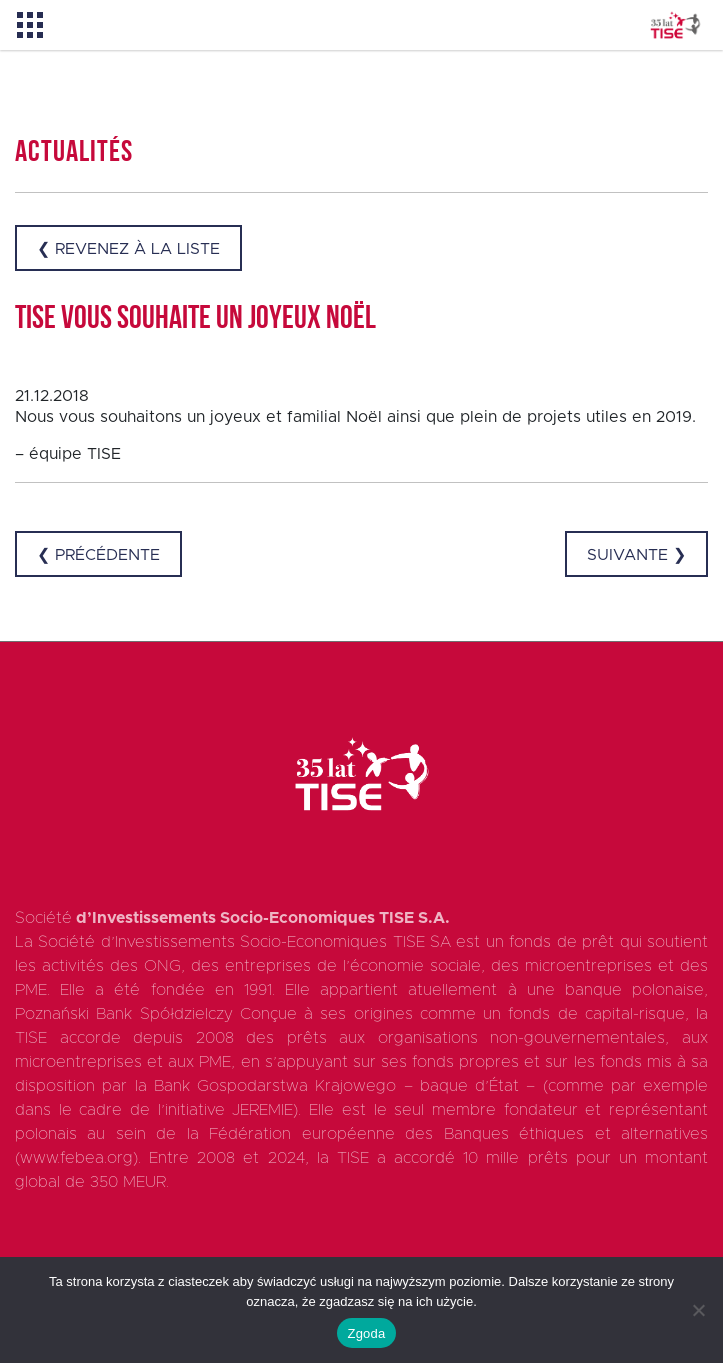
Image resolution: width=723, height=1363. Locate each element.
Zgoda (366, 1333)
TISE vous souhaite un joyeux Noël (195, 320)
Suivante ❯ (636, 555)
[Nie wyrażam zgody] (698, 1310)
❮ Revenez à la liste (128, 249)
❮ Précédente (98, 555)
